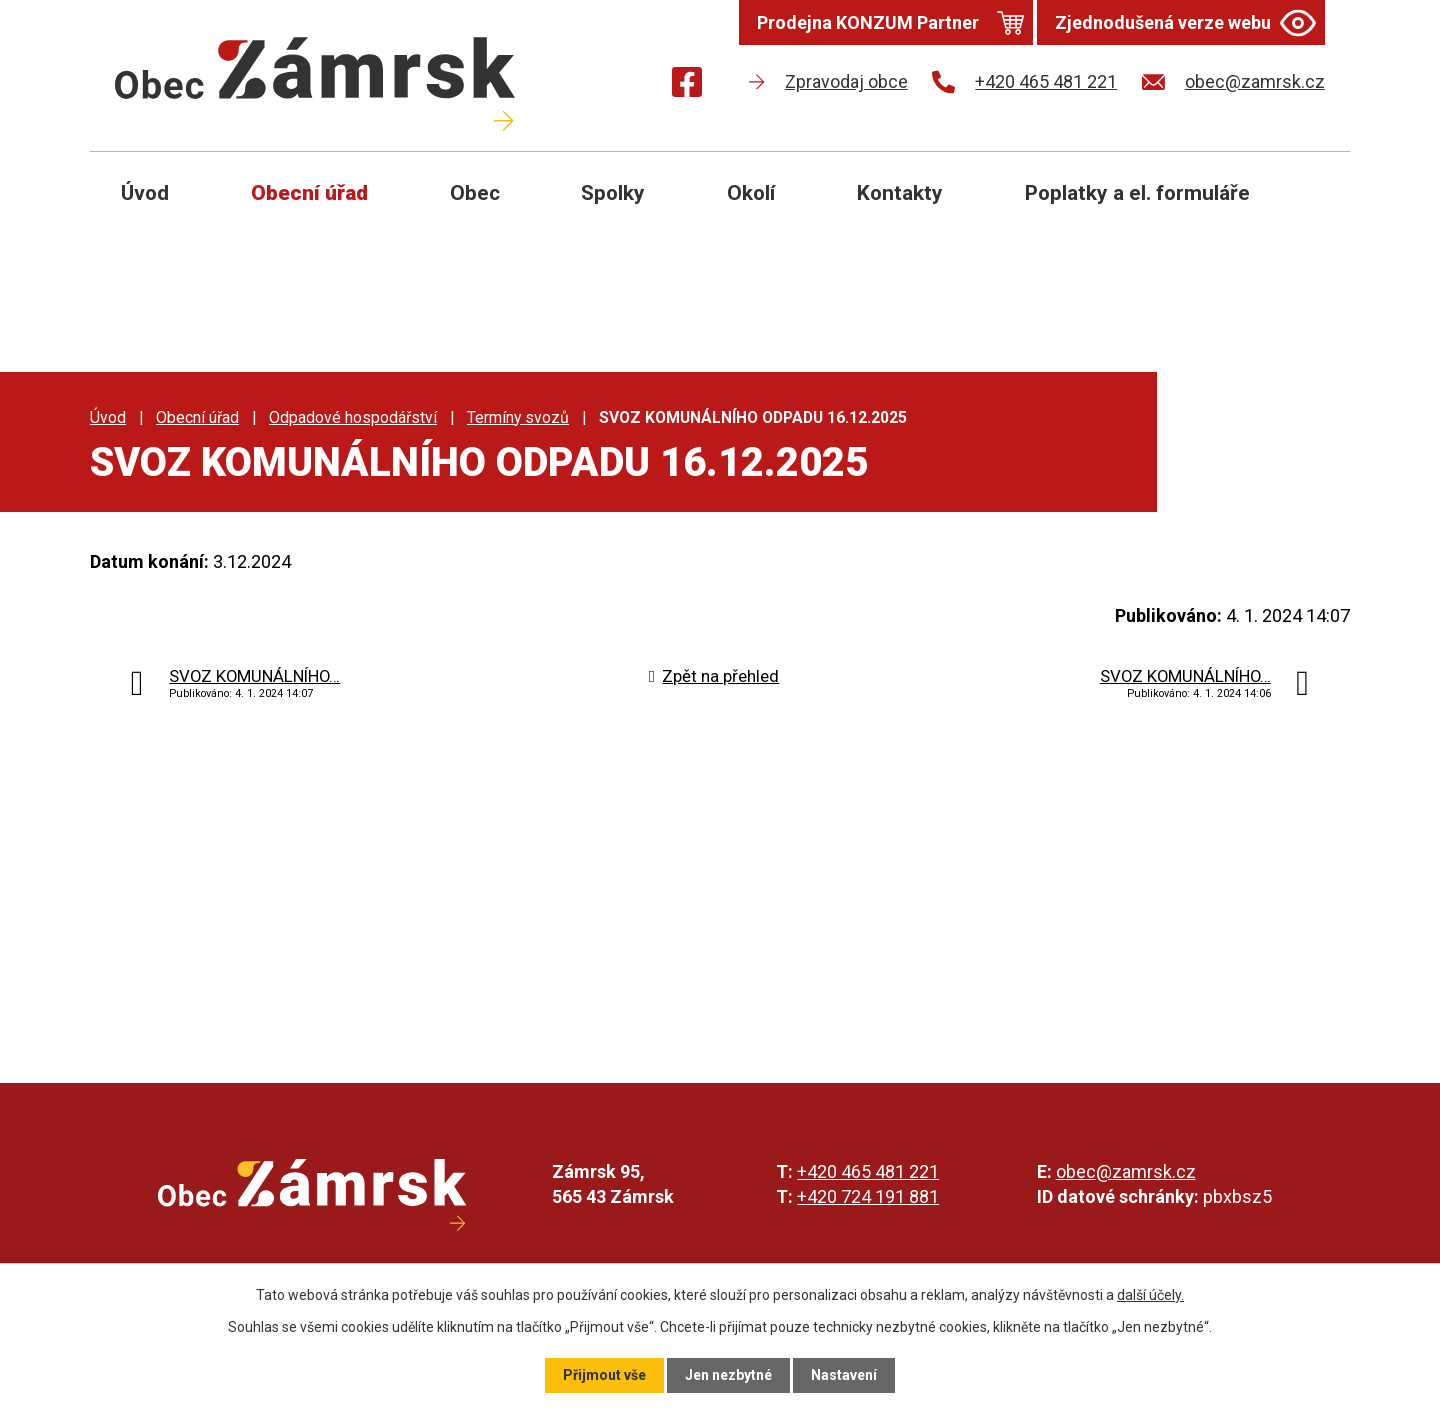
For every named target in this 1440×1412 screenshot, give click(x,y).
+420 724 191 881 (868, 1196)
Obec (475, 193)
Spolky (613, 193)
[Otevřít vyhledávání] (1312, 208)
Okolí (751, 193)
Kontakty (900, 193)
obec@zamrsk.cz (1126, 1171)
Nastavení (844, 1375)
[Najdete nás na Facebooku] (687, 85)
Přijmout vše (604, 1375)
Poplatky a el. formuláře (1137, 193)
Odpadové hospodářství (353, 417)
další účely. (1150, 1295)
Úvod (145, 193)
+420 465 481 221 (868, 1171)
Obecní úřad (309, 193)
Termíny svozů (518, 417)
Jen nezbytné (728, 1375)
